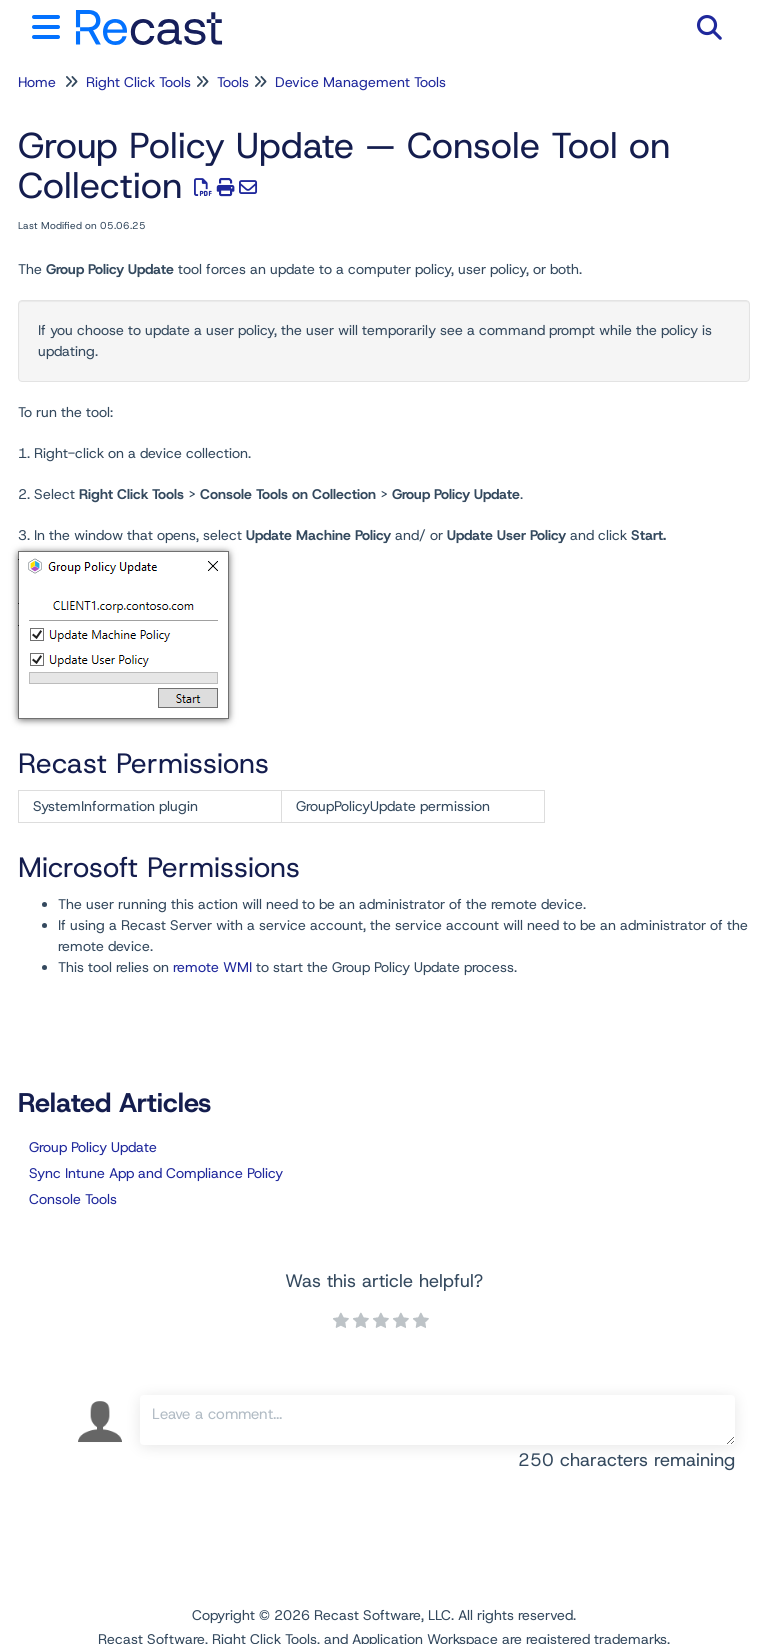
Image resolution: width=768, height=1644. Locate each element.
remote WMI (212, 967)
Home (37, 82)
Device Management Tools (360, 82)
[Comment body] (437, 1420)
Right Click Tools (138, 82)
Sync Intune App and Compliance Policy (156, 1173)
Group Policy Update (93, 1147)
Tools (233, 82)
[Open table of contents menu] (50, 24)
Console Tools (73, 1199)
